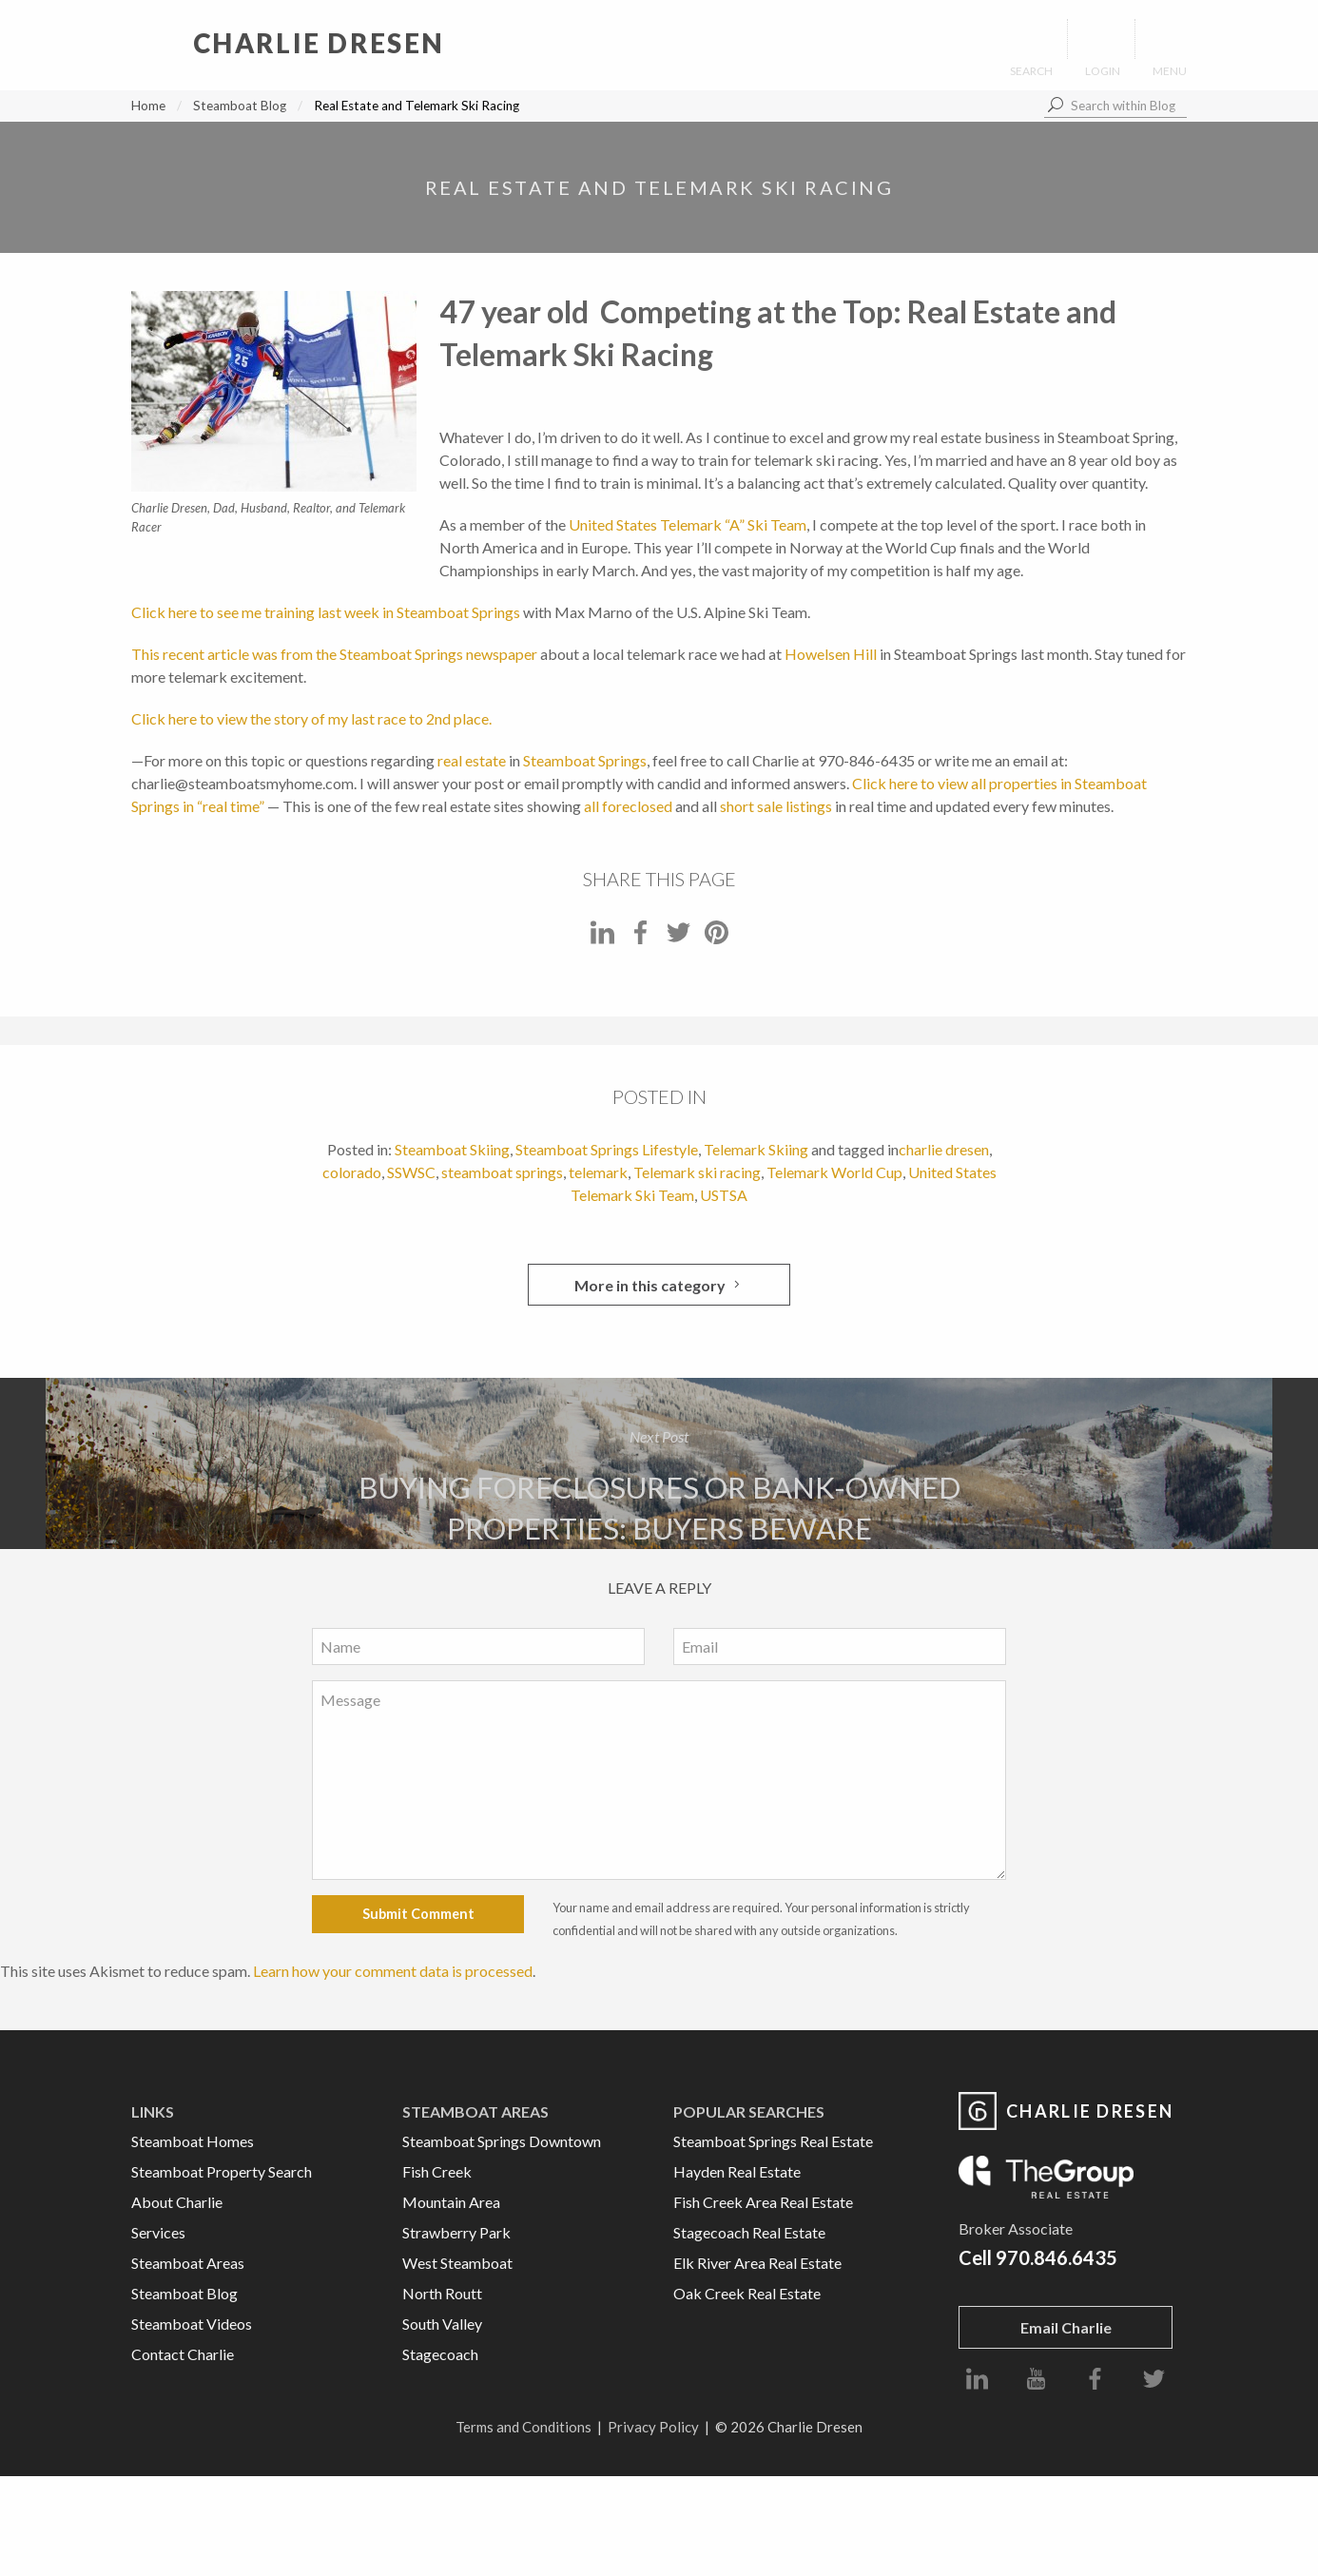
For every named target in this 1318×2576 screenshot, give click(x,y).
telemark (598, 1172)
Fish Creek (437, 2171)
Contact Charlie (182, 2354)
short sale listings (776, 806)
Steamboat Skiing (452, 1149)
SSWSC (411, 1172)
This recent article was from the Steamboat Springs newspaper (334, 654)
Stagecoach (440, 2354)
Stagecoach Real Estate (749, 2232)
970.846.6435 (1056, 2257)
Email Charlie (1066, 2327)
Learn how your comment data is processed (393, 1971)
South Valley (442, 2324)
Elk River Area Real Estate (757, 2263)
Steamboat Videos (191, 2324)
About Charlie (177, 2202)
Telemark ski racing (697, 1172)
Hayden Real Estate (737, 2171)
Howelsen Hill (831, 654)
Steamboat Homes (192, 2141)
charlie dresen (944, 1149)
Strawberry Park (456, 2232)
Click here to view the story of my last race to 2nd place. (311, 718)
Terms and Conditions (523, 2426)
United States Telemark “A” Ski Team (687, 524)
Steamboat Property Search (221, 2171)
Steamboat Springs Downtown (501, 2141)
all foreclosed (628, 806)
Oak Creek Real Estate (747, 2293)
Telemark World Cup (834, 1172)
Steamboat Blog (239, 105)
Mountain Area (451, 2202)
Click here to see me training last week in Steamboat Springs (325, 612)
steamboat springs (502, 1172)
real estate (471, 760)
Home (148, 105)
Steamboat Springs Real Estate (773, 2141)
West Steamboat (457, 2263)
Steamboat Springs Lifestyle (606, 1149)
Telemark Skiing (756, 1149)
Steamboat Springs (585, 760)
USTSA (723, 1195)
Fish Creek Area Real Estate (763, 2202)
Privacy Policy (653, 2426)
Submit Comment (418, 1914)
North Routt (442, 2293)
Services (158, 2232)
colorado (351, 1172)
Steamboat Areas (187, 2263)
